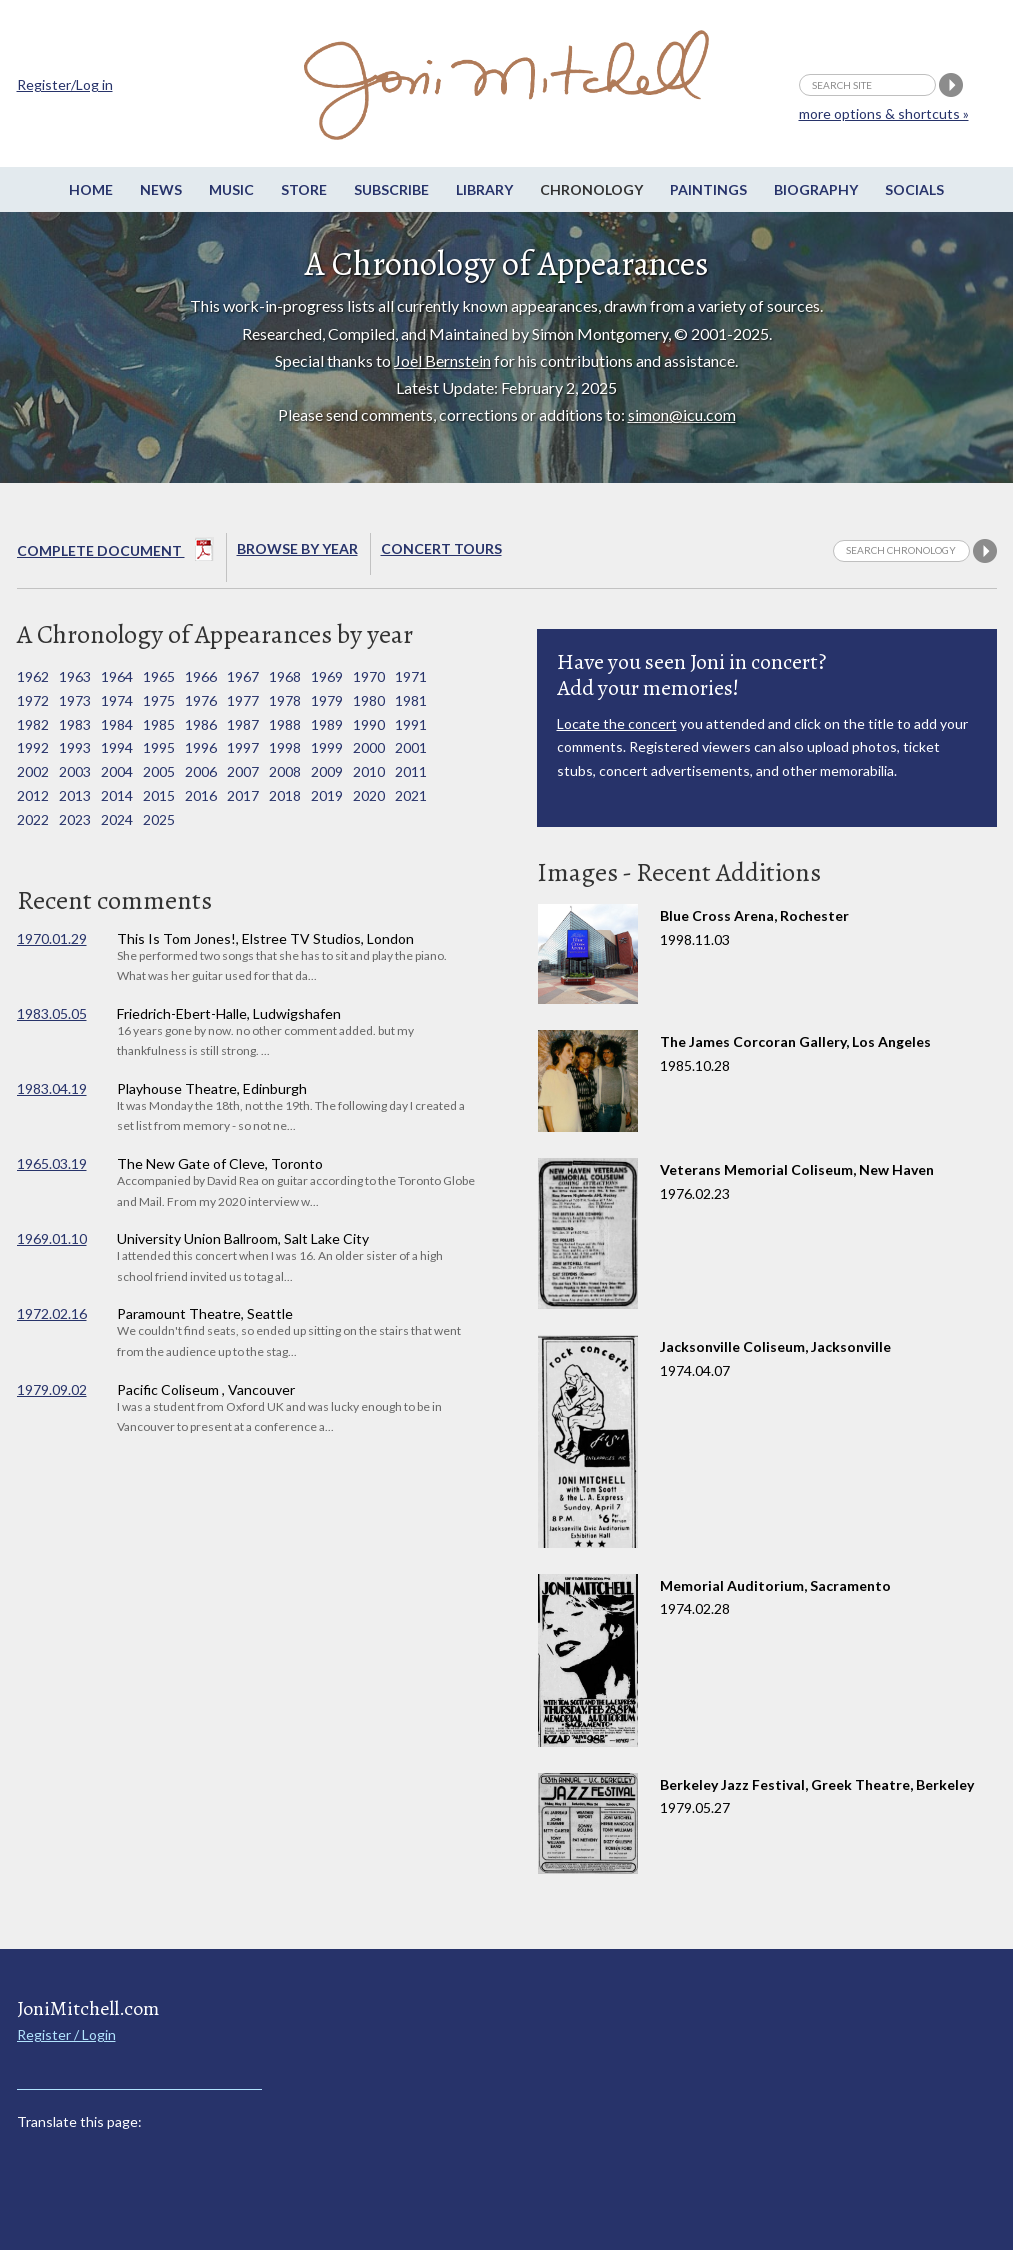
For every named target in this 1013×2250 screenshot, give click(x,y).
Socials (914, 189)
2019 (327, 795)
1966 (201, 676)
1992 (33, 747)
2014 (117, 795)
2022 (33, 819)
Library (484, 189)
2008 (285, 771)
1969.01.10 (52, 1238)
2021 (411, 795)
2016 (201, 795)
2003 (75, 771)
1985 (159, 724)
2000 (369, 747)
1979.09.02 (52, 1389)
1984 (117, 724)
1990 (369, 724)
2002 (33, 771)
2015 (159, 795)
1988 (285, 724)
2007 (243, 771)
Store (304, 189)
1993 (75, 747)
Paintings (708, 189)
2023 (75, 819)
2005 (159, 771)
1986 (201, 724)
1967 (243, 676)
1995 (159, 747)
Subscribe (391, 189)
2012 (33, 795)
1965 (159, 676)
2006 (201, 771)
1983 (75, 724)
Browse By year (297, 548)
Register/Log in (65, 84)
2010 (369, 771)
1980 (369, 700)
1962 (33, 676)
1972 (33, 700)
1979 (327, 700)
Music (231, 189)
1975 (159, 700)
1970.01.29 (52, 938)
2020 (369, 795)
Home (91, 189)
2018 (285, 795)
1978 (285, 700)
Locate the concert (617, 723)
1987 (243, 724)
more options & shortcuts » (884, 113)
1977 (243, 700)
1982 (33, 724)
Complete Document (115, 553)
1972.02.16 (52, 1313)
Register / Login (66, 2034)
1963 (75, 676)
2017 (243, 795)
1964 (117, 676)
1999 (327, 747)
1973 (75, 700)
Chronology (591, 189)
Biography (816, 189)
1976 (201, 700)
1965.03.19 (52, 1163)
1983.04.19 (52, 1088)
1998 (285, 747)
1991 (411, 724)
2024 (117, 819)
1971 (411, 676)
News (161, 189)
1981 (411, 700)
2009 (327, 771)
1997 (243, 747)
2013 (75, 795)
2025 (159, 819)
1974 (117, 700)
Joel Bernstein (442, 360)
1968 (285, 676)
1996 (201, 747)
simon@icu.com (682, 414)
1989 (327, 724)
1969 (327, 676)
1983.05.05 (52, 1013)
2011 (411, 771)
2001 (411, 747)
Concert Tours (441, 548)
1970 (369, 676)
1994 (117, 747)
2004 (117, 771)
